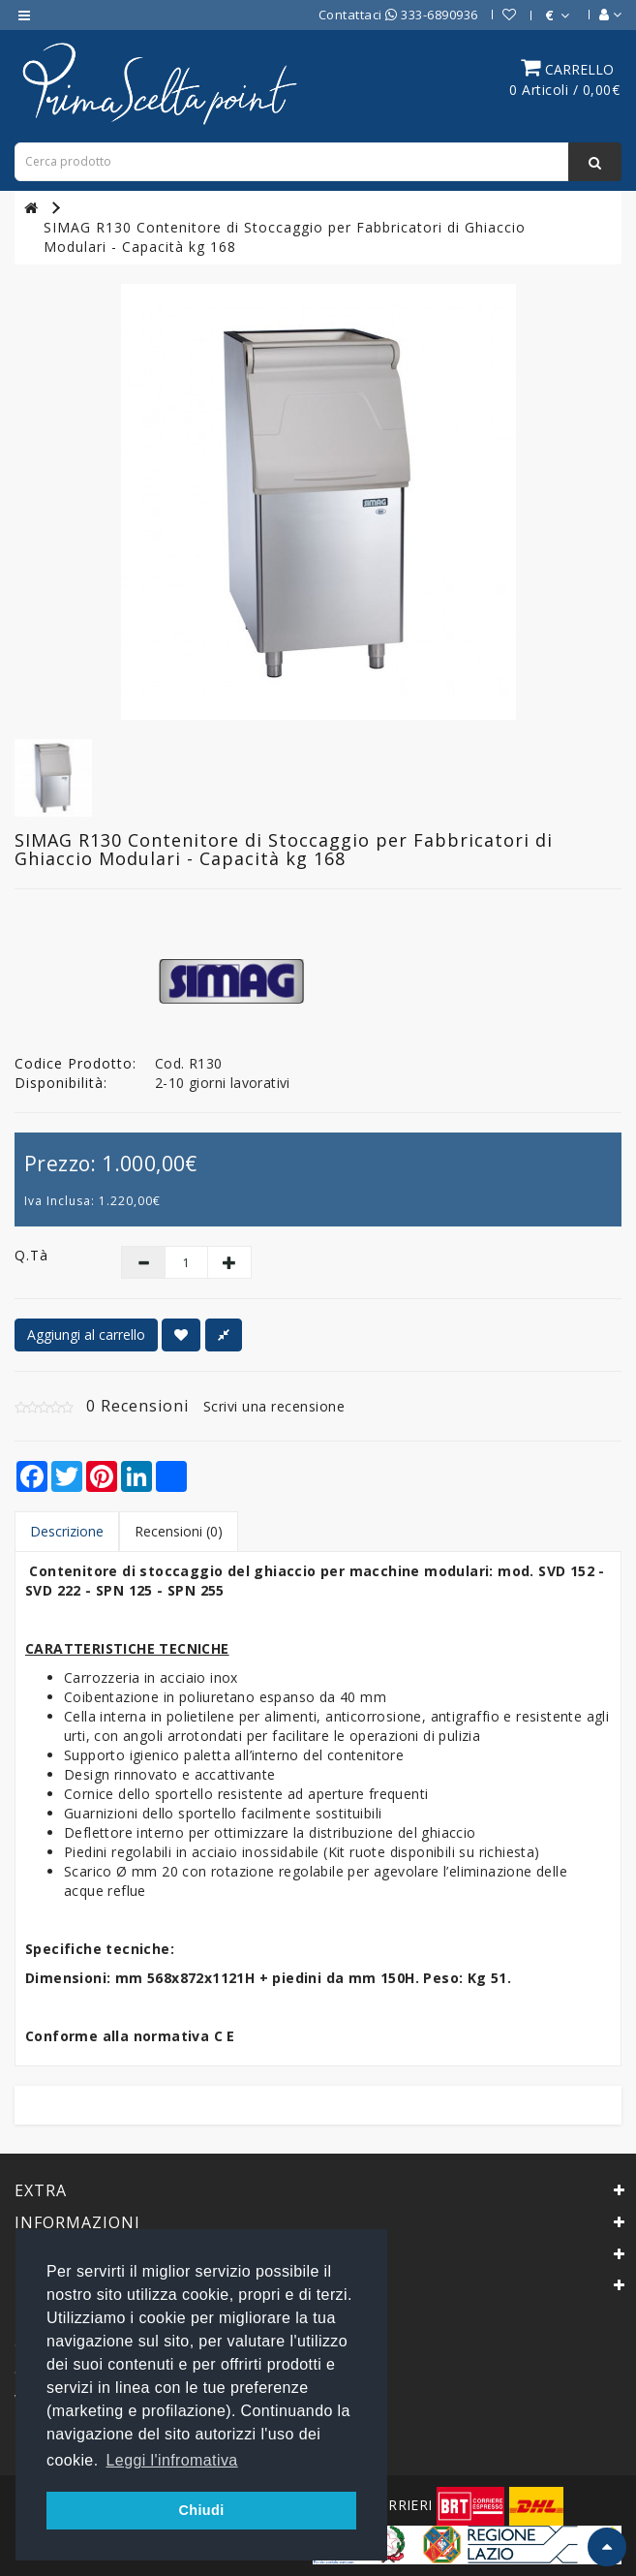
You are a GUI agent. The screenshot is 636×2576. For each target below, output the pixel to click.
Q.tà (31, 1255)
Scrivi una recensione (274, 1406)
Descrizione (67, 1531)
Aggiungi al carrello (86, 1334)
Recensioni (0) (179, 1531)
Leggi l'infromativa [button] (172, 2460)
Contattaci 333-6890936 (398, 14)
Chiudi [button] (201, 2510)
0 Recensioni (137, 1405)
